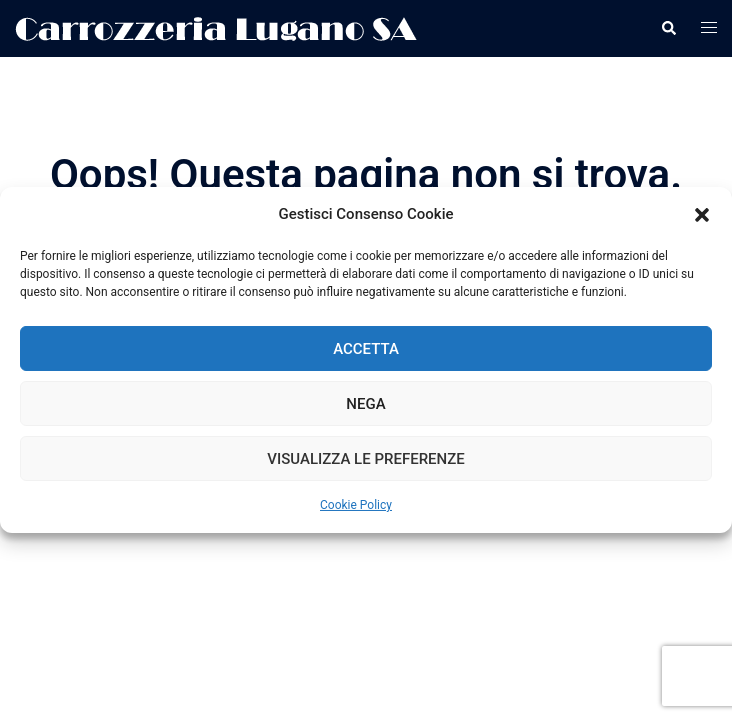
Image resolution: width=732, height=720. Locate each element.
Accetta (366, 349)
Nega (365, 404)
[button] (702, 215)
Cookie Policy (356, 505)
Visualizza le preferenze (365, 459)
